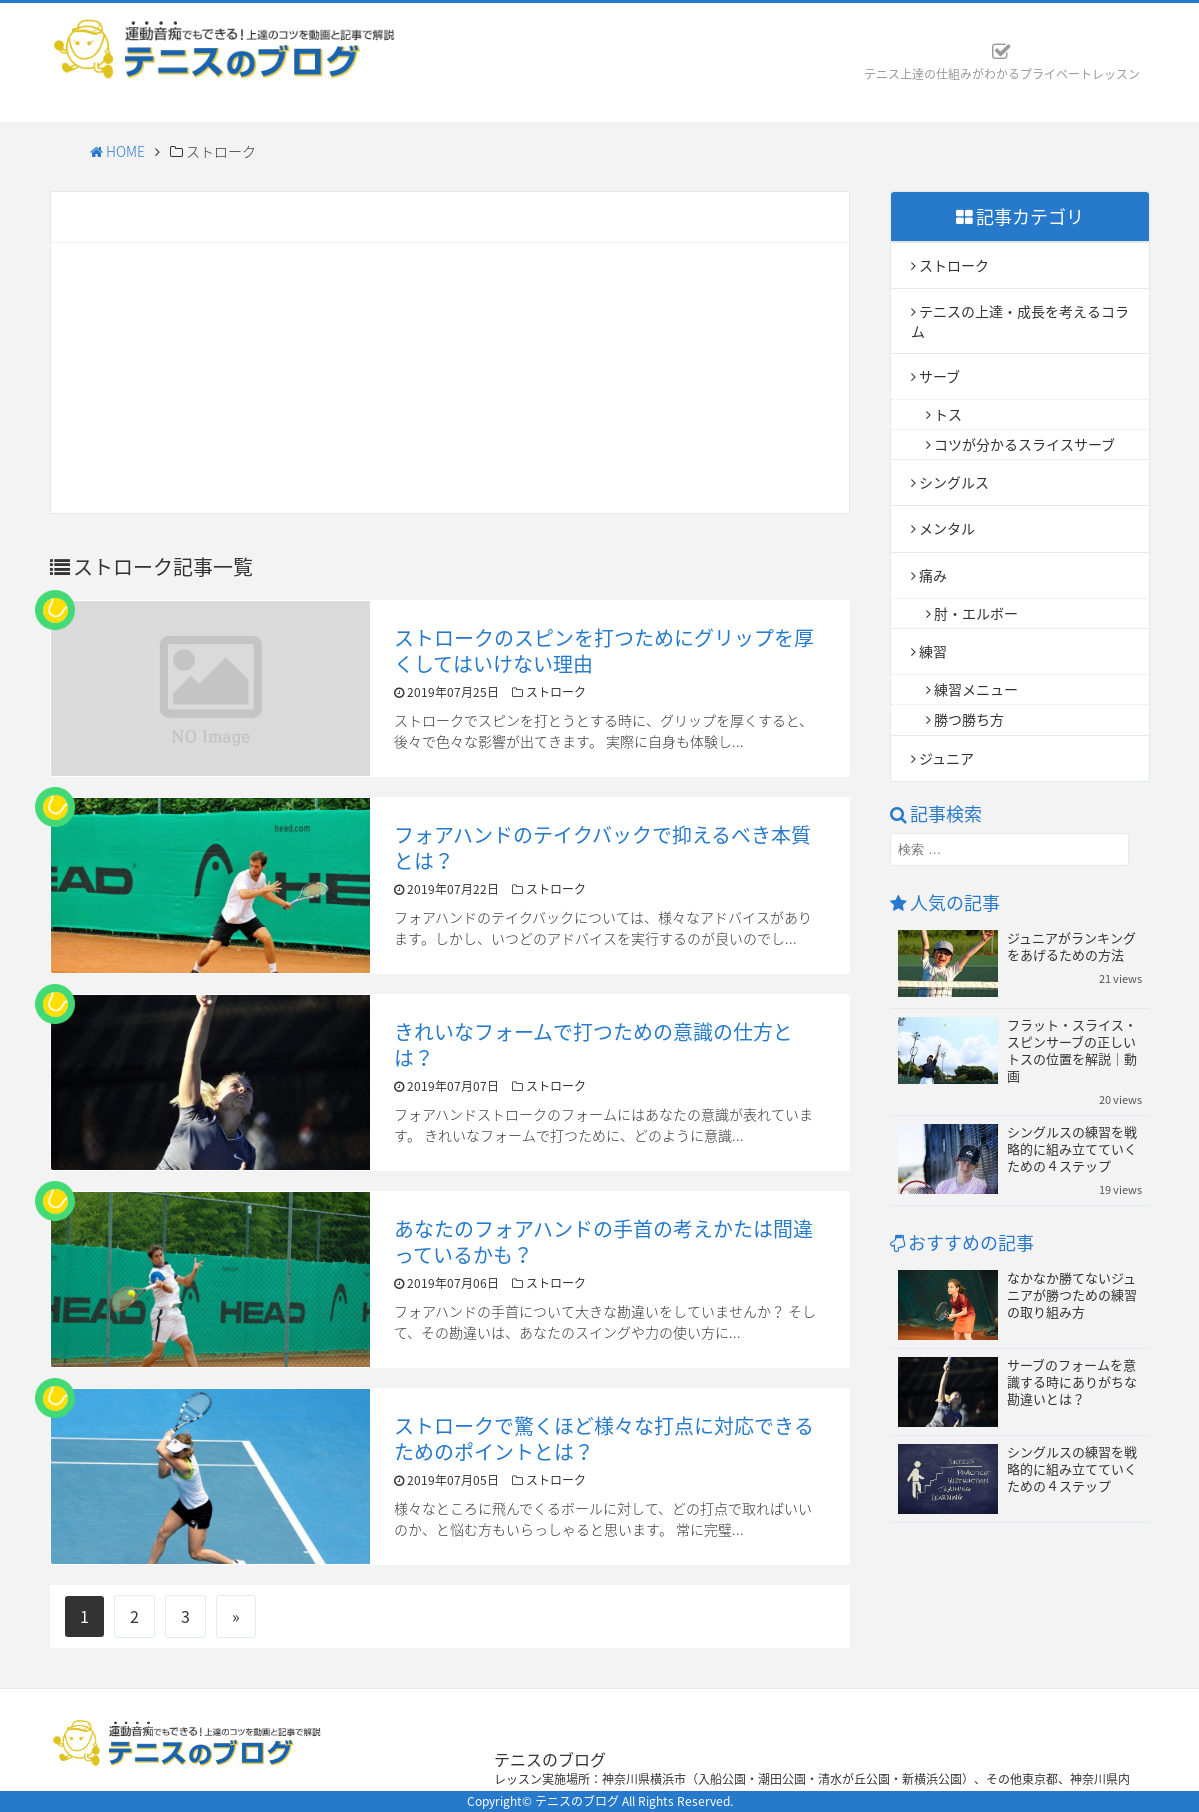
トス (948, 414)
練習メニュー (976, 689)
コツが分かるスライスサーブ (1024, 444)
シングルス (954, 482)
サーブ (939, 376)
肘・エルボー (976, 613)
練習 (933, 651)
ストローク (954, 265)
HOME (117, 151)
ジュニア (946, 758)
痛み (933, 575)
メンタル (947, 528)
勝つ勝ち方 (969, 719)
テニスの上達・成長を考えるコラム (1020, 320)
